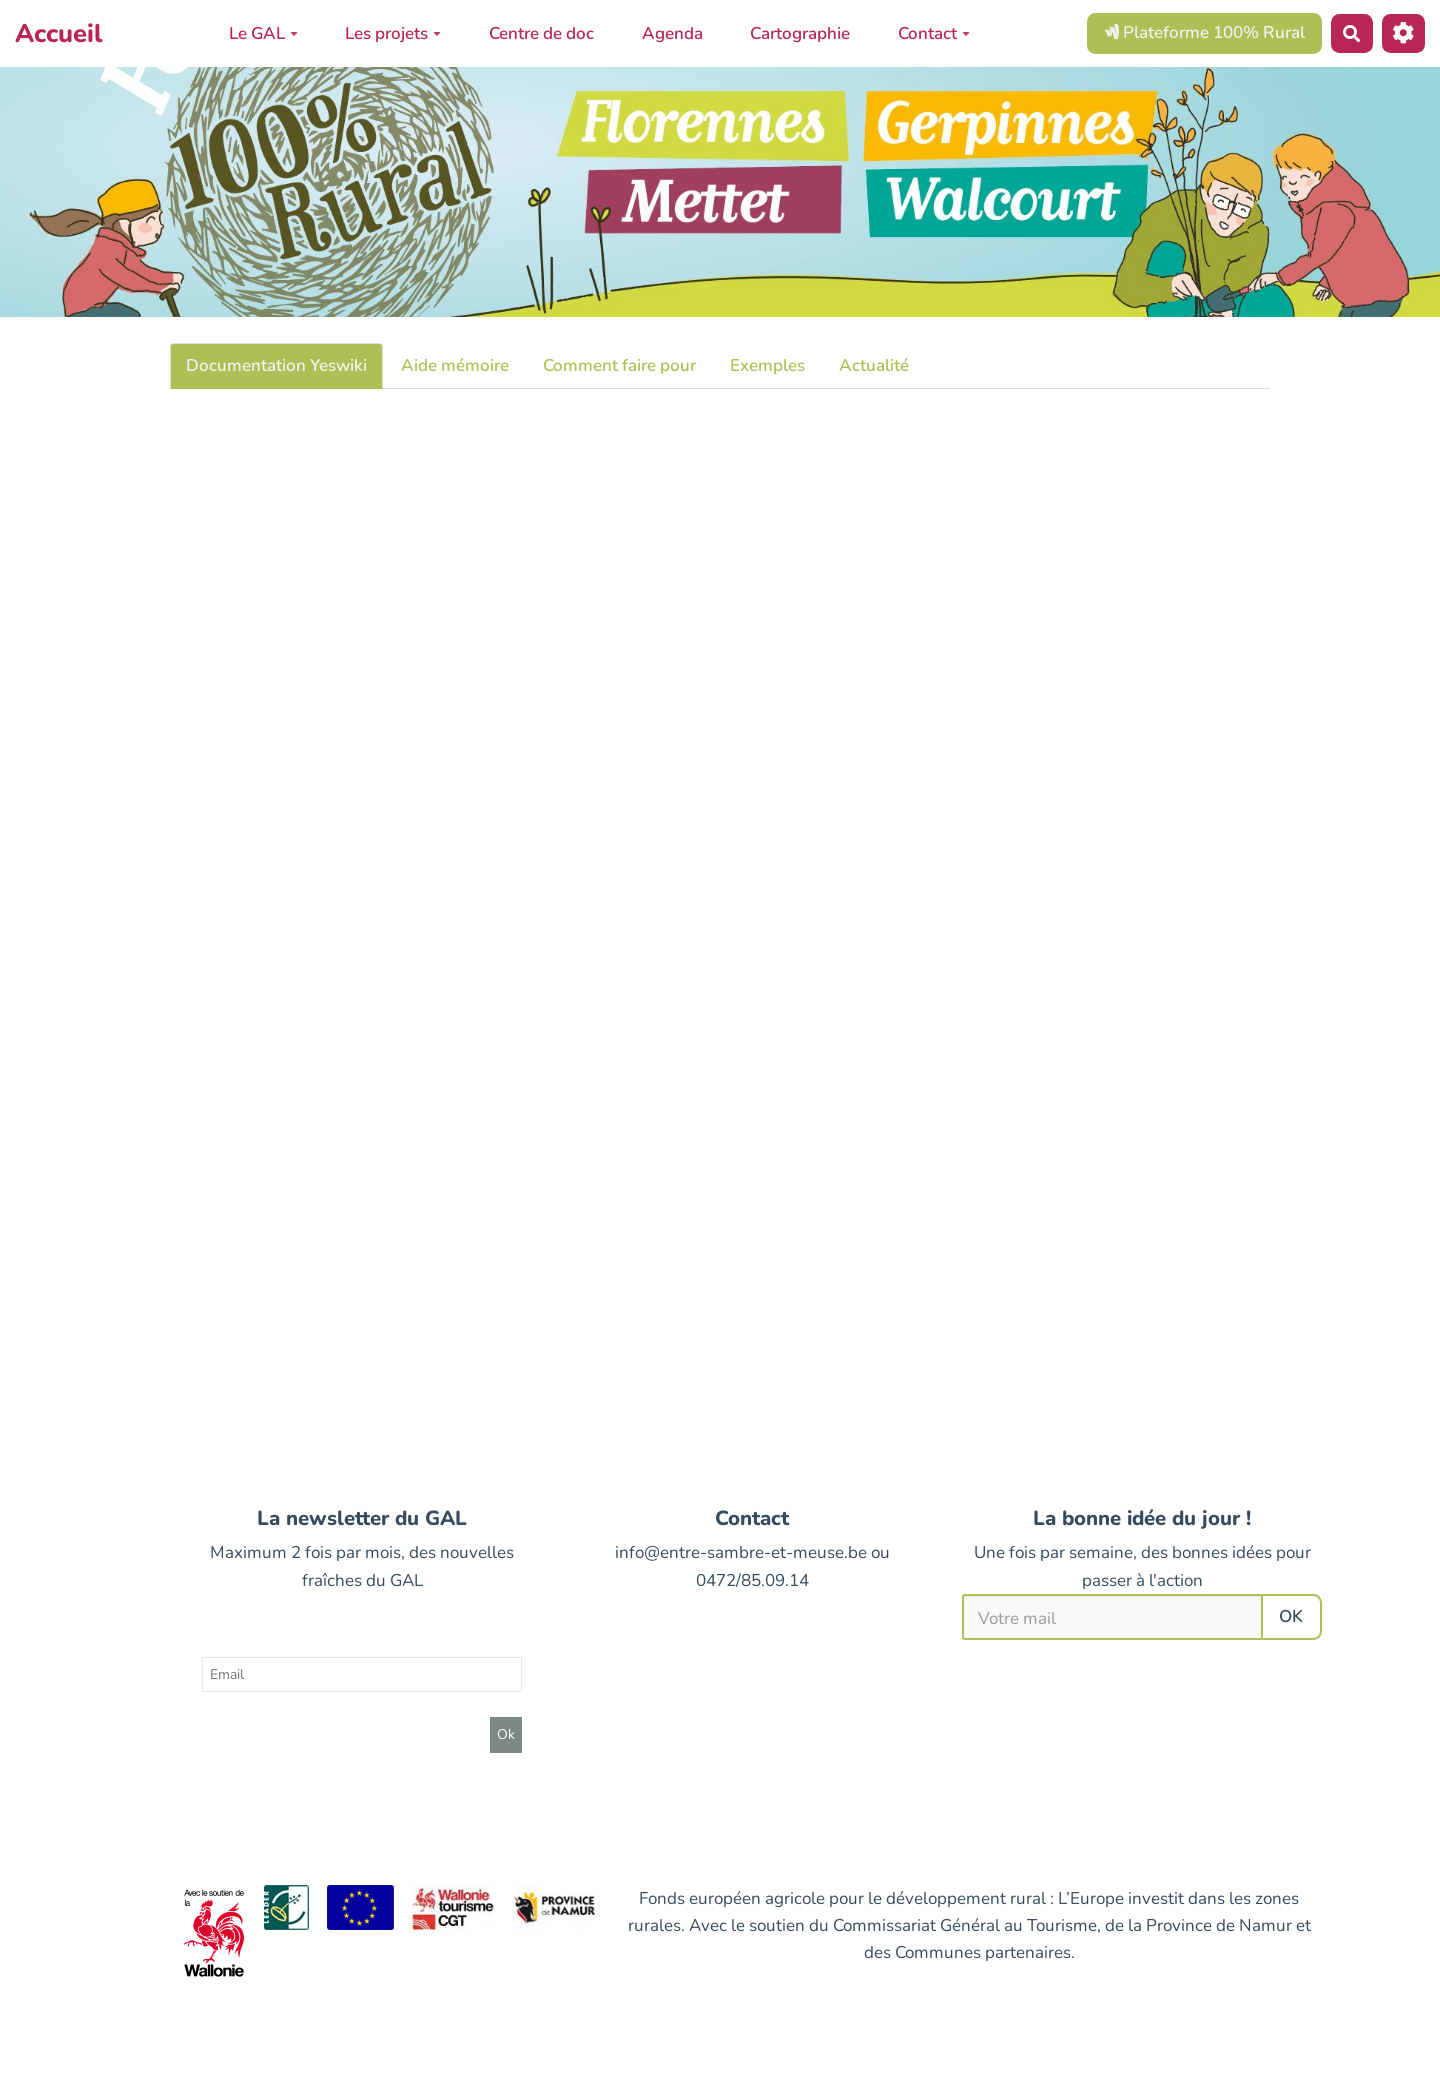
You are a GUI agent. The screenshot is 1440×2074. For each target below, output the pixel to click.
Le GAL (263, 33)
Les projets (393, 33)
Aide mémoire (455, 365)
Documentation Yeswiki (276, 365)
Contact (934, 33)
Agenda (672, 33)
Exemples (767, 365)
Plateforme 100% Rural (1204, 32)
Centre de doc (541, 33)
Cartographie (800, 33)
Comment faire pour (619, 365)
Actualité (874, 365)
